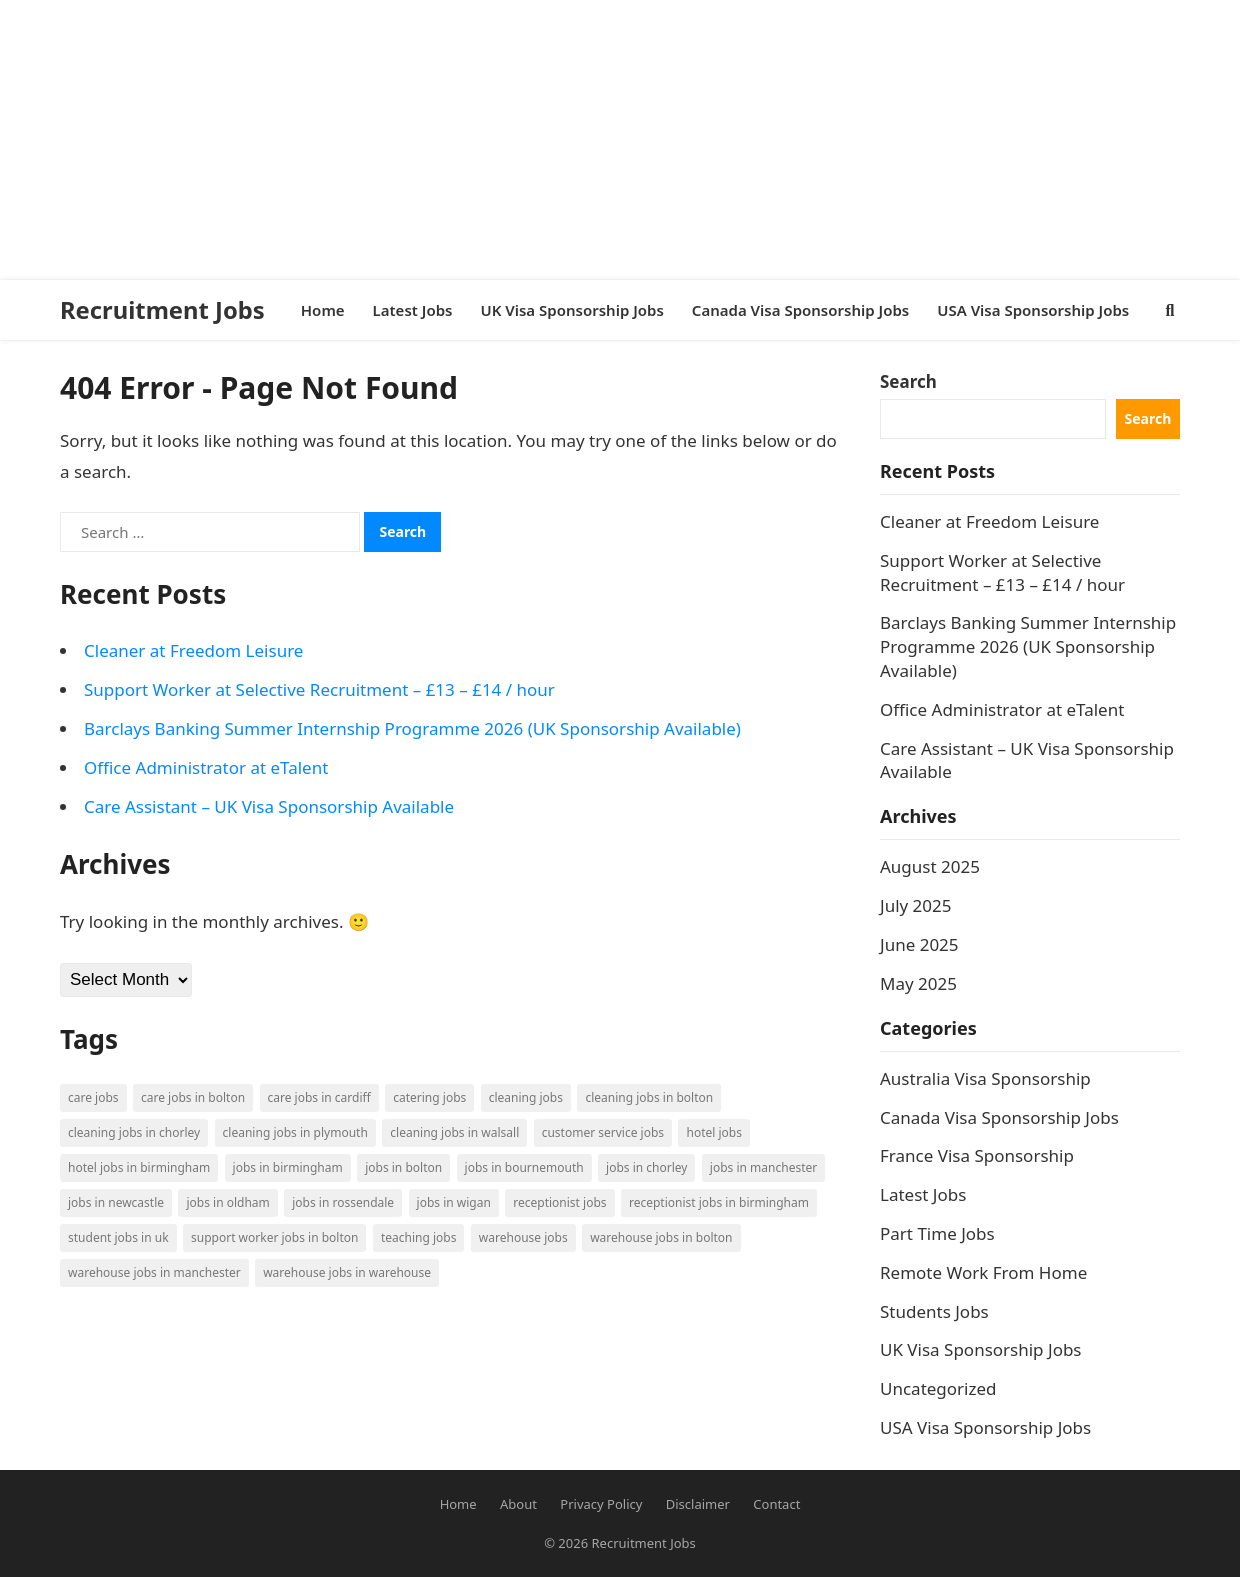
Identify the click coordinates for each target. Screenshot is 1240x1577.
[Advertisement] (600, 140)
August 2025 (930, 866)
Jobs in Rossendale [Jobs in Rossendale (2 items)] (343, 1202)
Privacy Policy (601, 1504)
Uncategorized (938, 1388)
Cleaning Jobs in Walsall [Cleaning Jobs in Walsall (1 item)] (454, 1132)
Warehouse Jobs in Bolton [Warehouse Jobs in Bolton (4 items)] (661, 1237)
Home (458, 1504)
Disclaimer (698, 1504)
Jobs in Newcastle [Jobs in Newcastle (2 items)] (116, 1202)
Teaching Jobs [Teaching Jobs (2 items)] (419, 1237)
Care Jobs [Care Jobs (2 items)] (93, 1097)
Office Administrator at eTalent (206, 767)
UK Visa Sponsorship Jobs (981, 1349)
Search (908, 381)
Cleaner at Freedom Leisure (193, 650)
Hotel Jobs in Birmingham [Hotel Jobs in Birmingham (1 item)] (139, 1167)
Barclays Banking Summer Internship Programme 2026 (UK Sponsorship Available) (412, 728)
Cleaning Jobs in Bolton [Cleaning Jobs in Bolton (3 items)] (649, 1097)
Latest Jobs (923, 1194)
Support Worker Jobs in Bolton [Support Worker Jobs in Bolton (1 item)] (274, 1237)
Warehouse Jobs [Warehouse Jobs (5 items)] (523, 1237)
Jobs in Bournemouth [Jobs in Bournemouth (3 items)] (524, 1167)
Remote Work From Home (983, 1272)
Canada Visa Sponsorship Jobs (999, 1117)
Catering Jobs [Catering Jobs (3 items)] (429, 1097)
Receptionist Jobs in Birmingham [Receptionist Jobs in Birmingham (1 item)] (719, 1202)
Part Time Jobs (937, 1233)
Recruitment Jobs (162, 310)
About (518, 1504)
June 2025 (919, 944)
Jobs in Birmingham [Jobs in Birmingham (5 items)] (288, 1167)
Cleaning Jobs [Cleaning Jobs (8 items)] (526, 1097)
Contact (776, 1504)
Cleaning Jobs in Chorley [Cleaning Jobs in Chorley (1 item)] (134, 1132)
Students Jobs (934, 1311)
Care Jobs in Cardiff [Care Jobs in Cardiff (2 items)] (319, 1097)
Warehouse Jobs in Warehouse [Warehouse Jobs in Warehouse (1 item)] (347, 1272)
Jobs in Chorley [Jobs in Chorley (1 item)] (646, 1167)
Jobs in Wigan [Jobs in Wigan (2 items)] (454, 1202)
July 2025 (916, 905)
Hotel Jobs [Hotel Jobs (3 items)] (713, 1132)
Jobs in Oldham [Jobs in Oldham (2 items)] (227, 1202)
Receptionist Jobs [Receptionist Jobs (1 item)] (559, 1202)
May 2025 (918, 983)
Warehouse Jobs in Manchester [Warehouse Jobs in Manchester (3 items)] (154, 1272)
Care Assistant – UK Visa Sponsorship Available (269, 806)
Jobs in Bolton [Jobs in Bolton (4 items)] (403, 1167)
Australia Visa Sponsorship (985, 1078)
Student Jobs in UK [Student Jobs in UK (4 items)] (118, 1237)
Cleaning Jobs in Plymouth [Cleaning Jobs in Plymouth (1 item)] (295, 1132)
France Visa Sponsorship (977, 1155)
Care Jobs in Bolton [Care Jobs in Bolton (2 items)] (193, 1097)
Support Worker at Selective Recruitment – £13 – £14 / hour (319, 689)
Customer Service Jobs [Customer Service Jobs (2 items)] (603, 1132)
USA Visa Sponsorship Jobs (985, 1427)
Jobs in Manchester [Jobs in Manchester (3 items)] (763, 1167)
